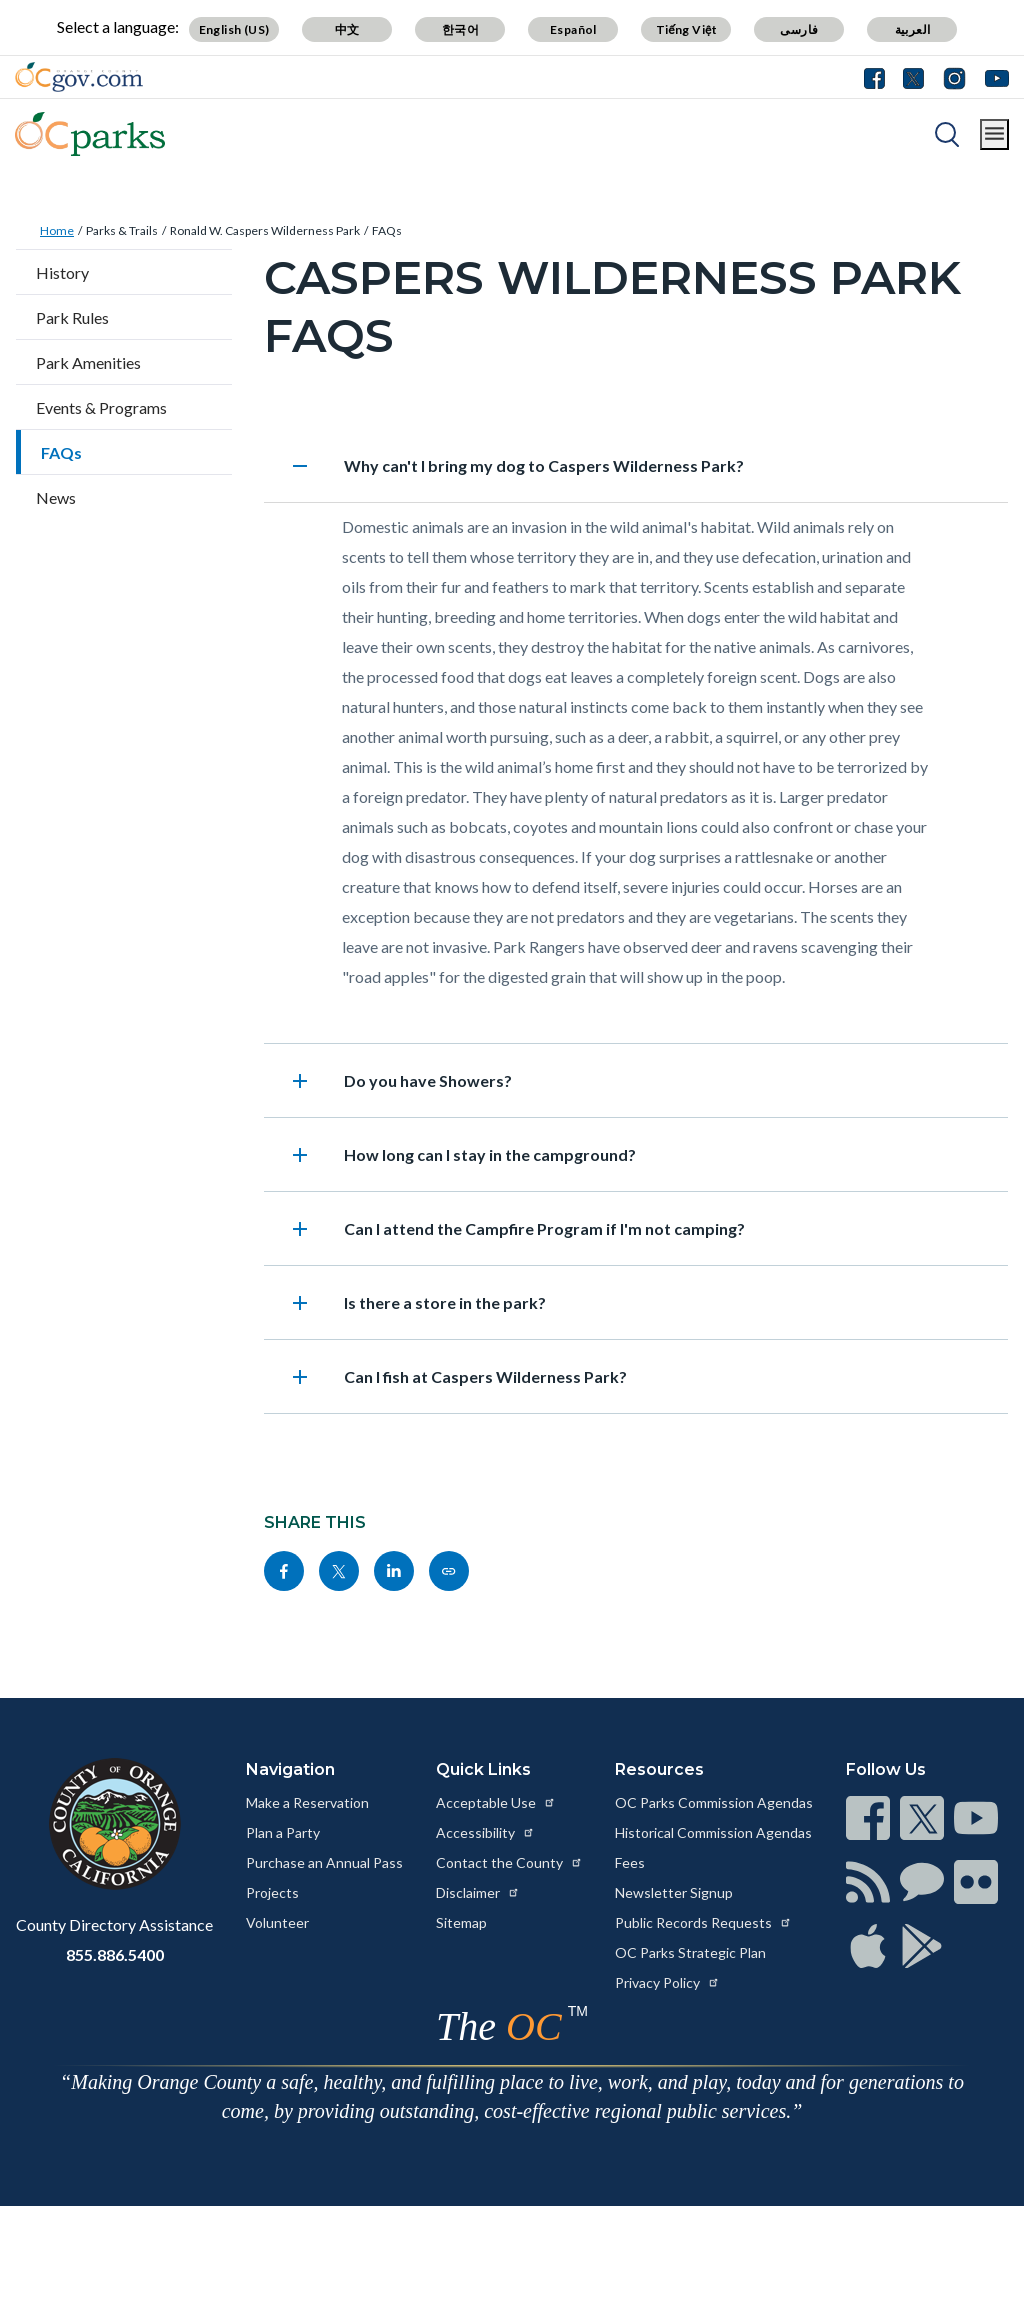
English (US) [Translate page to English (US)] (234, 29)
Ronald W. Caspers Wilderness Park (265, 230)
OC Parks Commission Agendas (714, 1802)
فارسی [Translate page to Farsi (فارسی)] (799, 29)
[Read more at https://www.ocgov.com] (114, 1824)
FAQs (387, 230)
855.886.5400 (115, 1954)
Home (57, 230)
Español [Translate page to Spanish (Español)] (573, 29)
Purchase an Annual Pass (324, 1862)
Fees (630, 1862)
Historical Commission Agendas (713, 1832)
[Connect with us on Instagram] (954, 77)
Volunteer (277, 1922)
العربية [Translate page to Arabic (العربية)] (913, 29)
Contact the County (509, 1862)
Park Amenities (88, 362)
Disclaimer (478, 1892)
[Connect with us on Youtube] (992, 77)
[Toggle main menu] (994, 134)
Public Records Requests (703, 1922)
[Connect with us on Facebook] (879, 77)
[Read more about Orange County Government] (79, 77)
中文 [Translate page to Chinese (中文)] (347, 29)
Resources (659, 1769)
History (62, 272)
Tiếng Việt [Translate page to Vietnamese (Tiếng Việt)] (687, 29)
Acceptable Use (496, 1802)
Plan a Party (283, 1832)
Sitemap (461, 1922)
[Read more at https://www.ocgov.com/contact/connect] (868, 1818)
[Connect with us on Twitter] (913, 77)
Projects (272, 1892)
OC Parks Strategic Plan (690, 1952)
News (56, 497)
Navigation (290, 1769)
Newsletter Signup (674, 1892)
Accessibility (485, 1832)
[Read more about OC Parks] (90, 134)
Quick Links (483, 1769)
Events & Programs (101, 407)
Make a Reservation (307, 1802)
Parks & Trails (122, 230)
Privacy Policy (667, 1982)
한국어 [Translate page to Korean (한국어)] (460, 29)
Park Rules (72, 317)
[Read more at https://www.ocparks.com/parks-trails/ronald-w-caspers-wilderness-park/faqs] (449, 1571)
